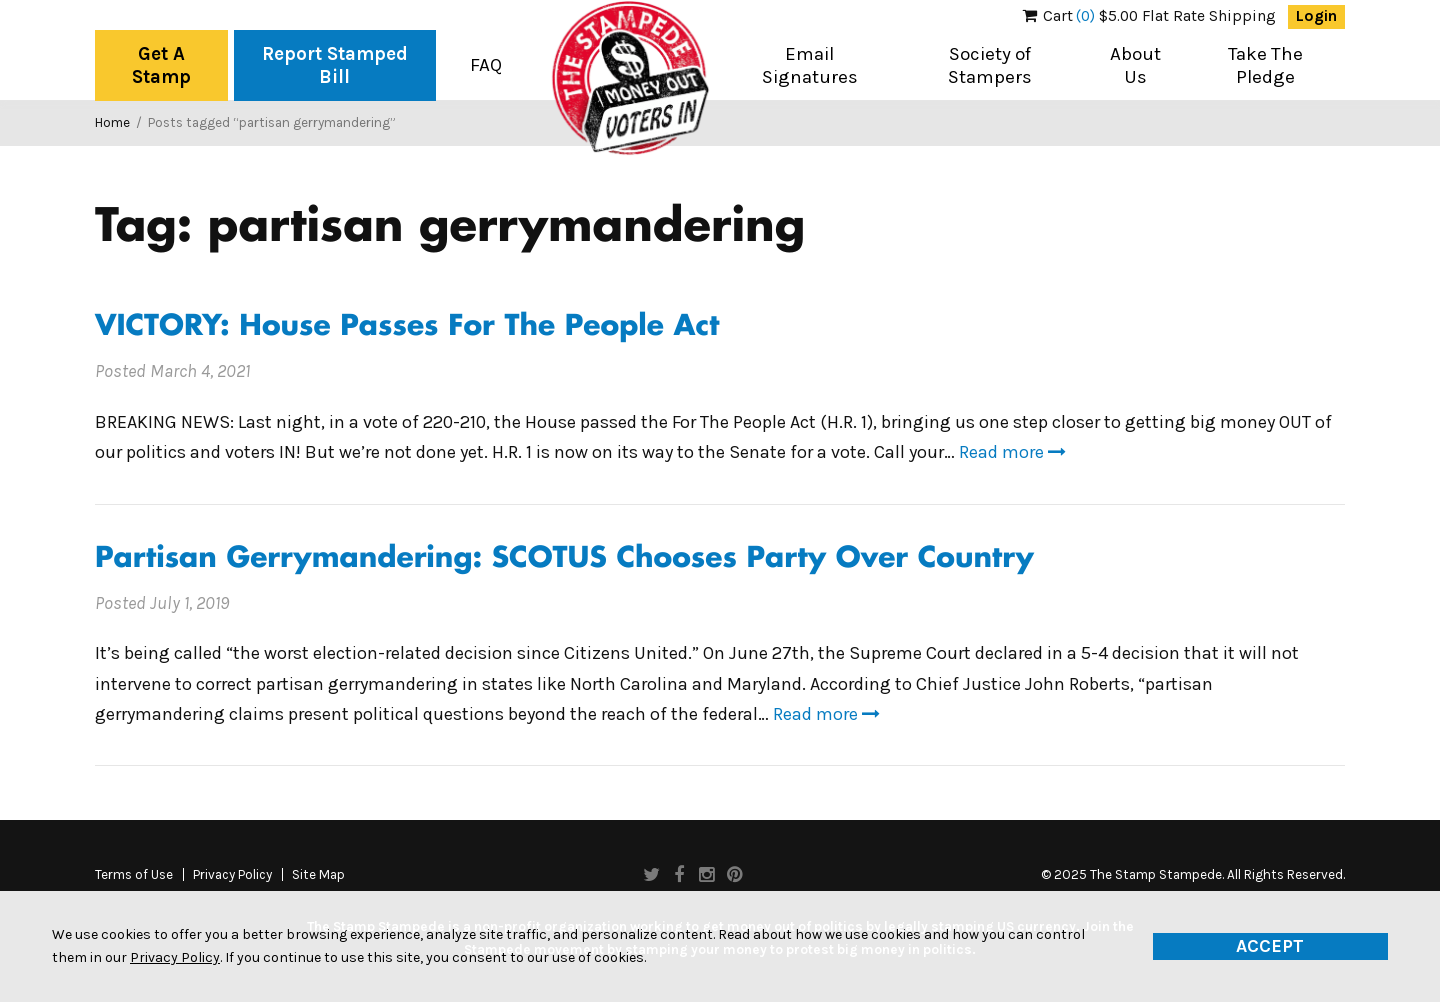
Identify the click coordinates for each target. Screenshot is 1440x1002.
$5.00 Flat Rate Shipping (1149, 16)
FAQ (486, 65)
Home (112, 122)
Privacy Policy (232, 875)
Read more (1012, 452)
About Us (1135, 65)
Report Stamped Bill (335, 65)
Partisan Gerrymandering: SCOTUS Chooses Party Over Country (564, 559)
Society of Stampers (990, 65)
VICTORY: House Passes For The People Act (407, 327)
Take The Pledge (1265, 65)
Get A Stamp (161, 65)
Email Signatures (810, 65)
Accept (1270, 946)
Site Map (318, 875)
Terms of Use (134, 875)
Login (1316, 16)
